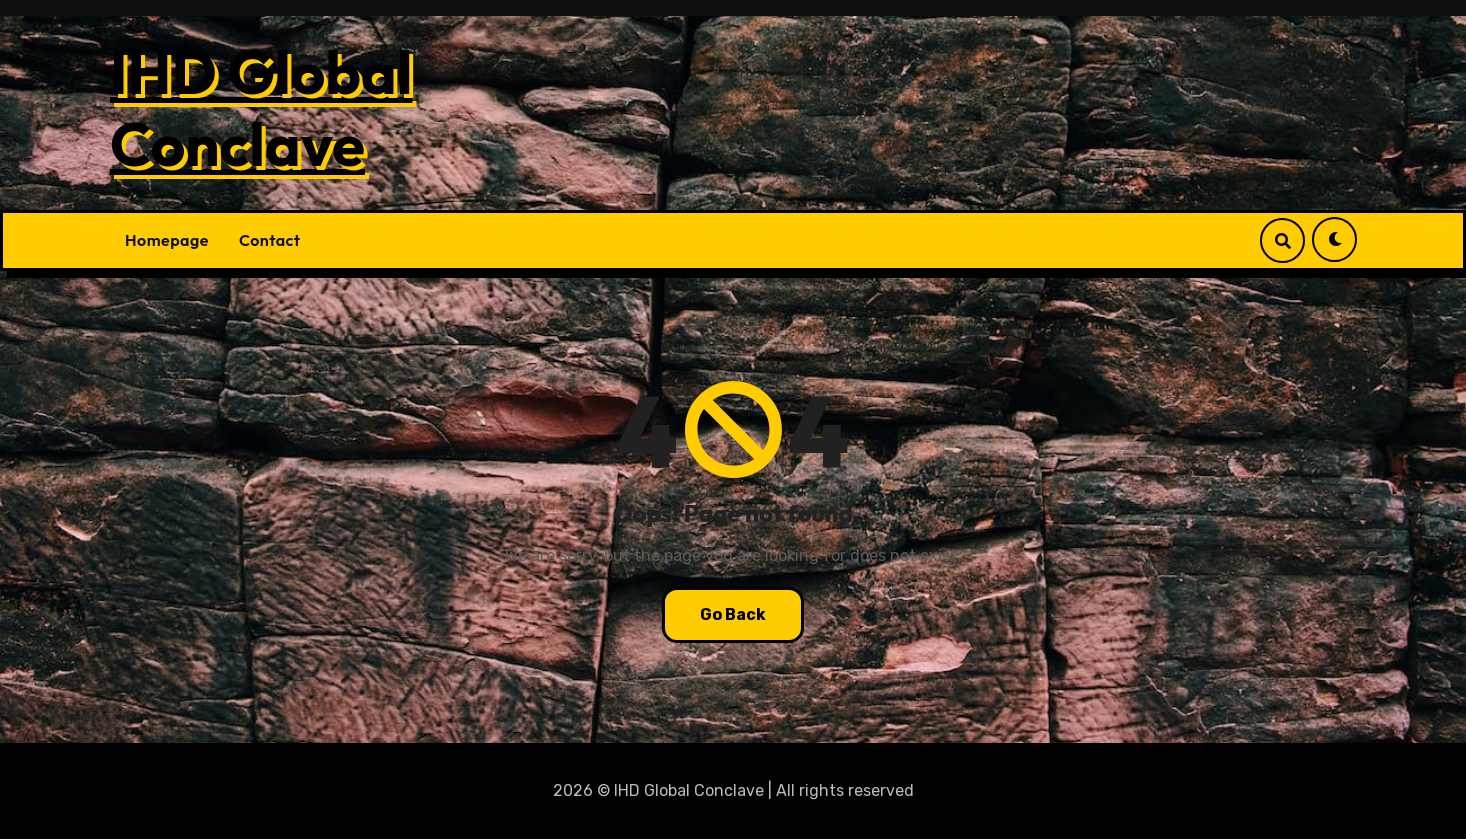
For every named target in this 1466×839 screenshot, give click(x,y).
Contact (270, 240)
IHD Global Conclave (261, 108)
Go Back (733, 614)
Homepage (167, 240)
